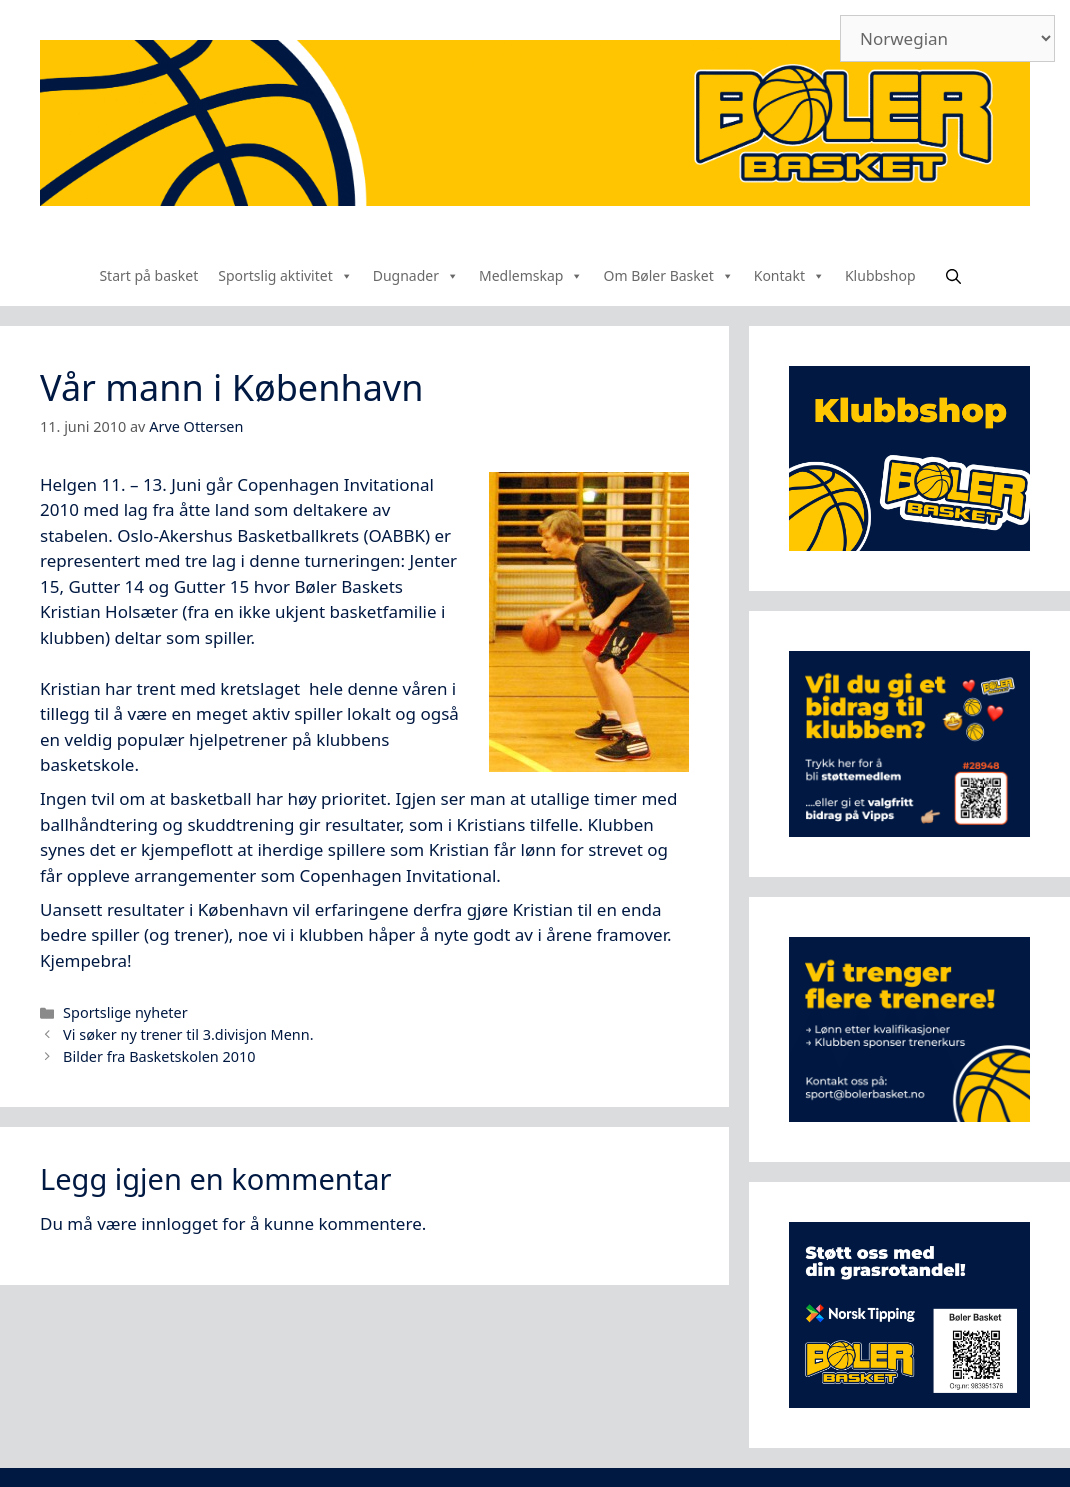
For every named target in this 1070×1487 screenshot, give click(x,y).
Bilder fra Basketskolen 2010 (159, 1056)
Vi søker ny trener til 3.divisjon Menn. (188, 1034)
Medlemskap (531, 275)
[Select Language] (947, 38)
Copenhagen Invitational (335, 484)
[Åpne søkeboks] (953, 276)
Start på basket (148, 275)
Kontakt (789, 275)
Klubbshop (880, 275)
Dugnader (416, 275)
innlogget (179, 1223)
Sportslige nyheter (125, 1012)
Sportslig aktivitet (285, 275)
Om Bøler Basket (668, 275)
